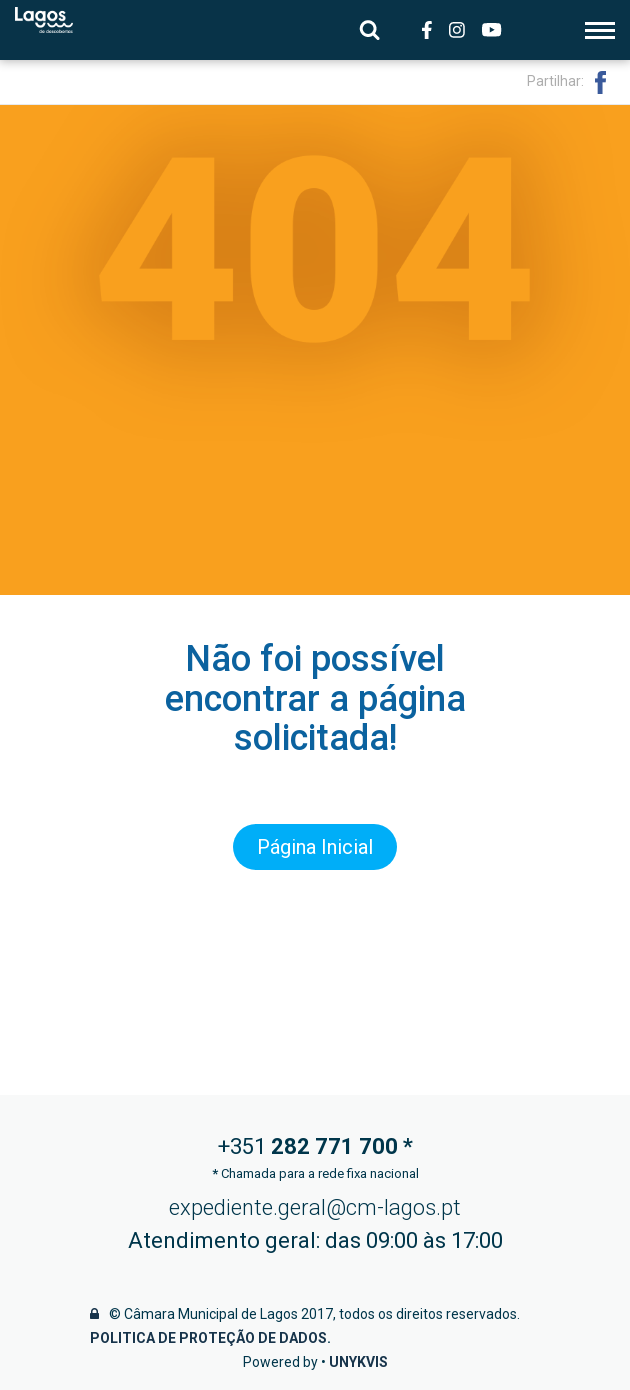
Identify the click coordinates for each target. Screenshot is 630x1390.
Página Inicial (315, 847)
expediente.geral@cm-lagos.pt (315, 1207)
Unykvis (358, 1362)
